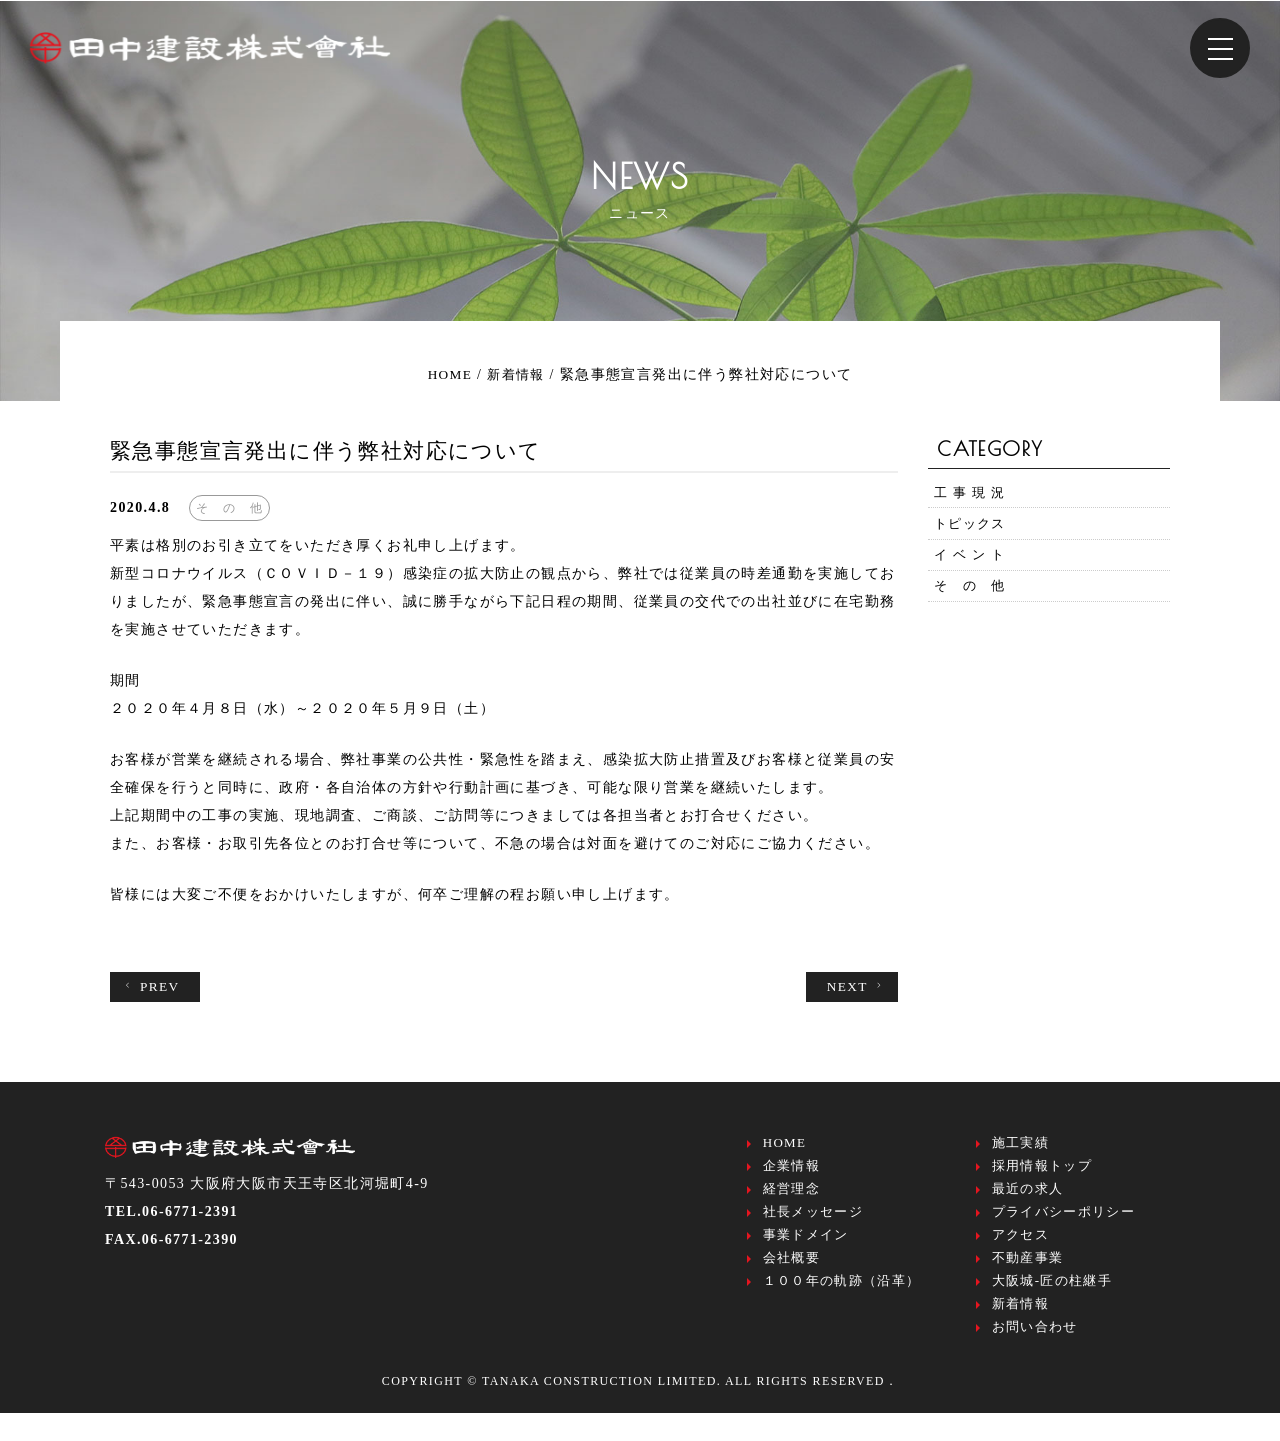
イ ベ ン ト (973, 566)
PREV (153, 987)
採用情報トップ (1042, 1171)
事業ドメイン (806, 1249)
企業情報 (792, 1171)
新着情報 (1021, 1327)
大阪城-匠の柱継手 (1052, 1301)
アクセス (1021, 1249)
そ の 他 (973, 602)
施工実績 (1021, 1145)
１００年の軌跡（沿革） (842, 1301)
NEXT (854, 987)
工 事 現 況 (973, 494)
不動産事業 (1028, 1275)
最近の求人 (1028, 1197)
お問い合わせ (1035, 1353)
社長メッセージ (813, 1223)
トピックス (973, 530)
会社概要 (792, 1275)
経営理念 (792, 1197)
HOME (785, 1145)
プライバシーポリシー (1064, 1223)
